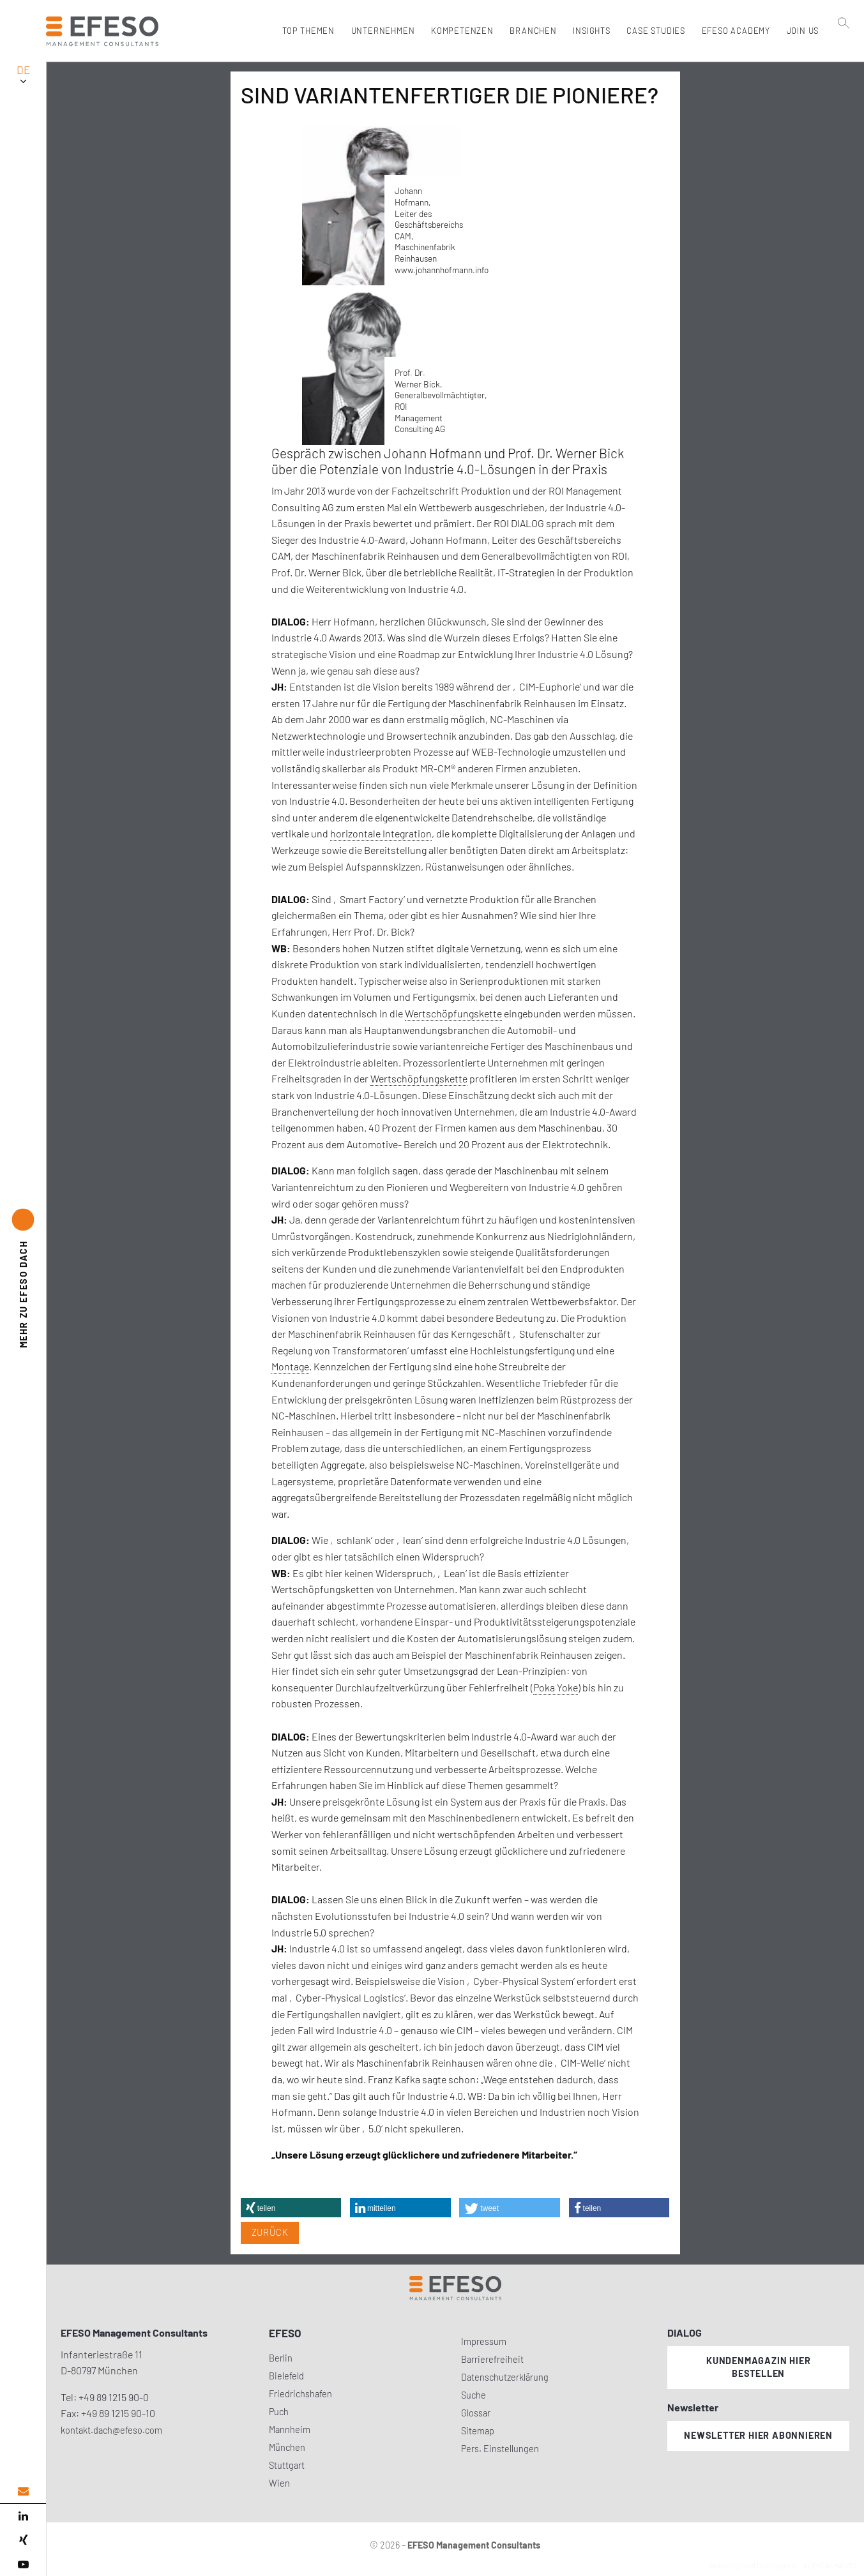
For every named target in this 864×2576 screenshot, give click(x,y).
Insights (588, 31)
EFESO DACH (23, 1295)
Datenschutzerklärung (505, 2377)
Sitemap (477, 2430)
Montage (290, 1366)
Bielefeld (286, 2375)
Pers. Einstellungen (500, 2448)
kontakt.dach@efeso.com (111, 2430)
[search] (844, 58)
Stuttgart (287, 2465)
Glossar (475, 2413)
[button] (291, 2207)
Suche (473, 2395)
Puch (279, 2411)
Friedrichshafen (300, 2393)
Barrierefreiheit (492, 2359)
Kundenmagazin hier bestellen (758, 2367)
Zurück (270, 2232)
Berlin (280, 2358)
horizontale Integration (381, 833)
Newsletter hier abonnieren (758, 2435)
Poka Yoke (555, 1687)
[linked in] (23, 2516)
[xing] (23, 2540)
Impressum (483, 2341)
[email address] (23, 2491)
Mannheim (289, 2429)
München (287, 2447)
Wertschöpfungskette (453, 1013)
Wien (279, 2483)
